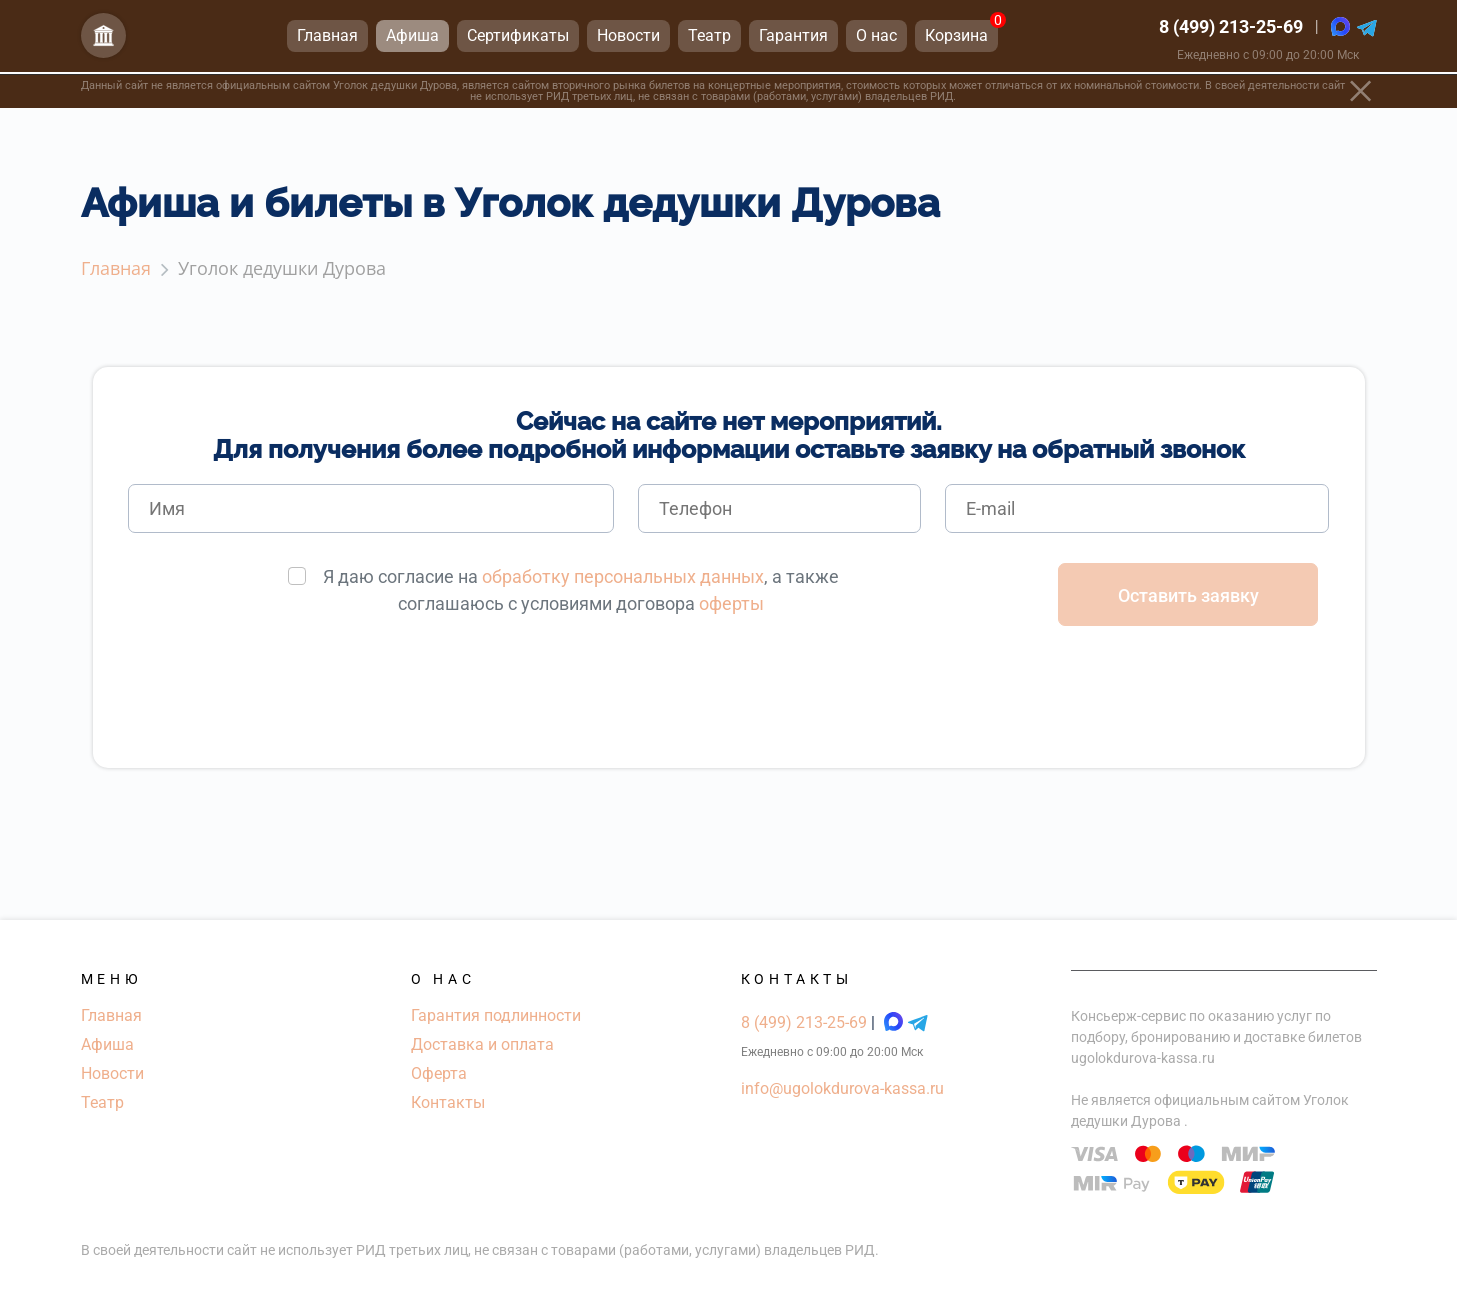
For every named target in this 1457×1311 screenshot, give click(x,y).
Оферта (439, 1073)
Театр (102, 1102)
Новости (112, 1073)
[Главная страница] (103, 38)
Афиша (107, 1044)
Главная (111, 1015)
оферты (731, 603)
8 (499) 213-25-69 (1231, 29)
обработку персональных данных (623, 576)
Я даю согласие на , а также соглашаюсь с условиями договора (581, 590)
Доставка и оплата (482, 1044)
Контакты (448, 1102)
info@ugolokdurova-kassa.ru (842, 1088)
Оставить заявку (1188, 595)
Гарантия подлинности (496, 1015)
